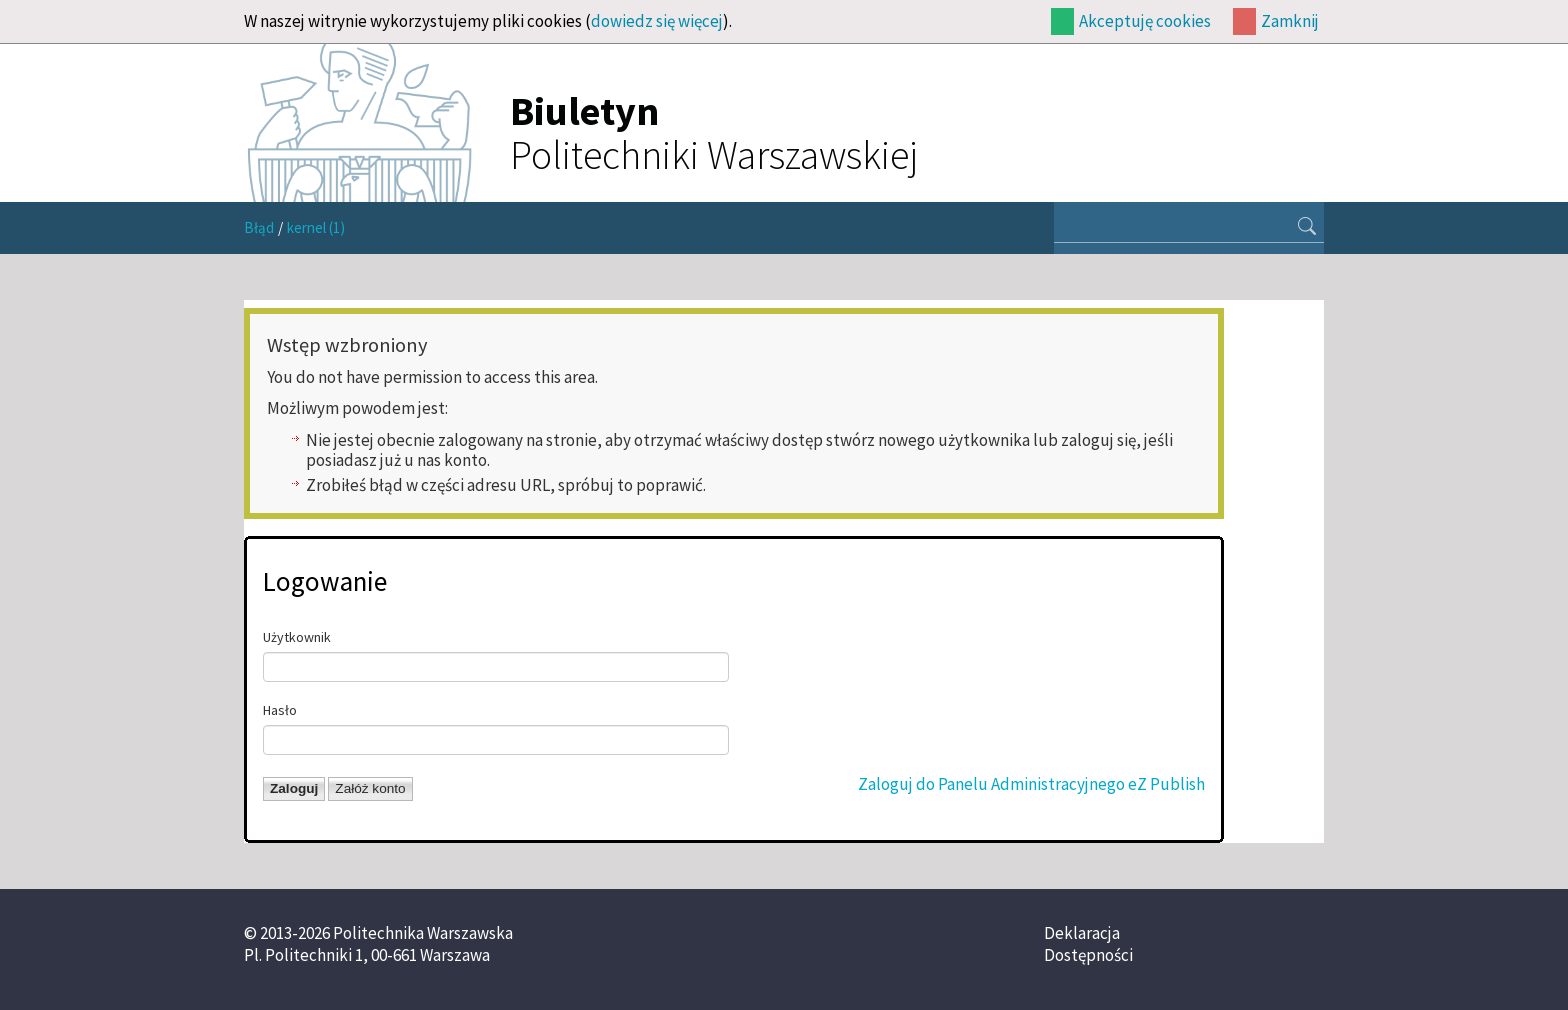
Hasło (280, 710)
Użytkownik (297, 637)
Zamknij (1290, 21)
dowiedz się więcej (657, 21)
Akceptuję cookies (1145, 21)
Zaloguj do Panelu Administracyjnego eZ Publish (1031, 784)
